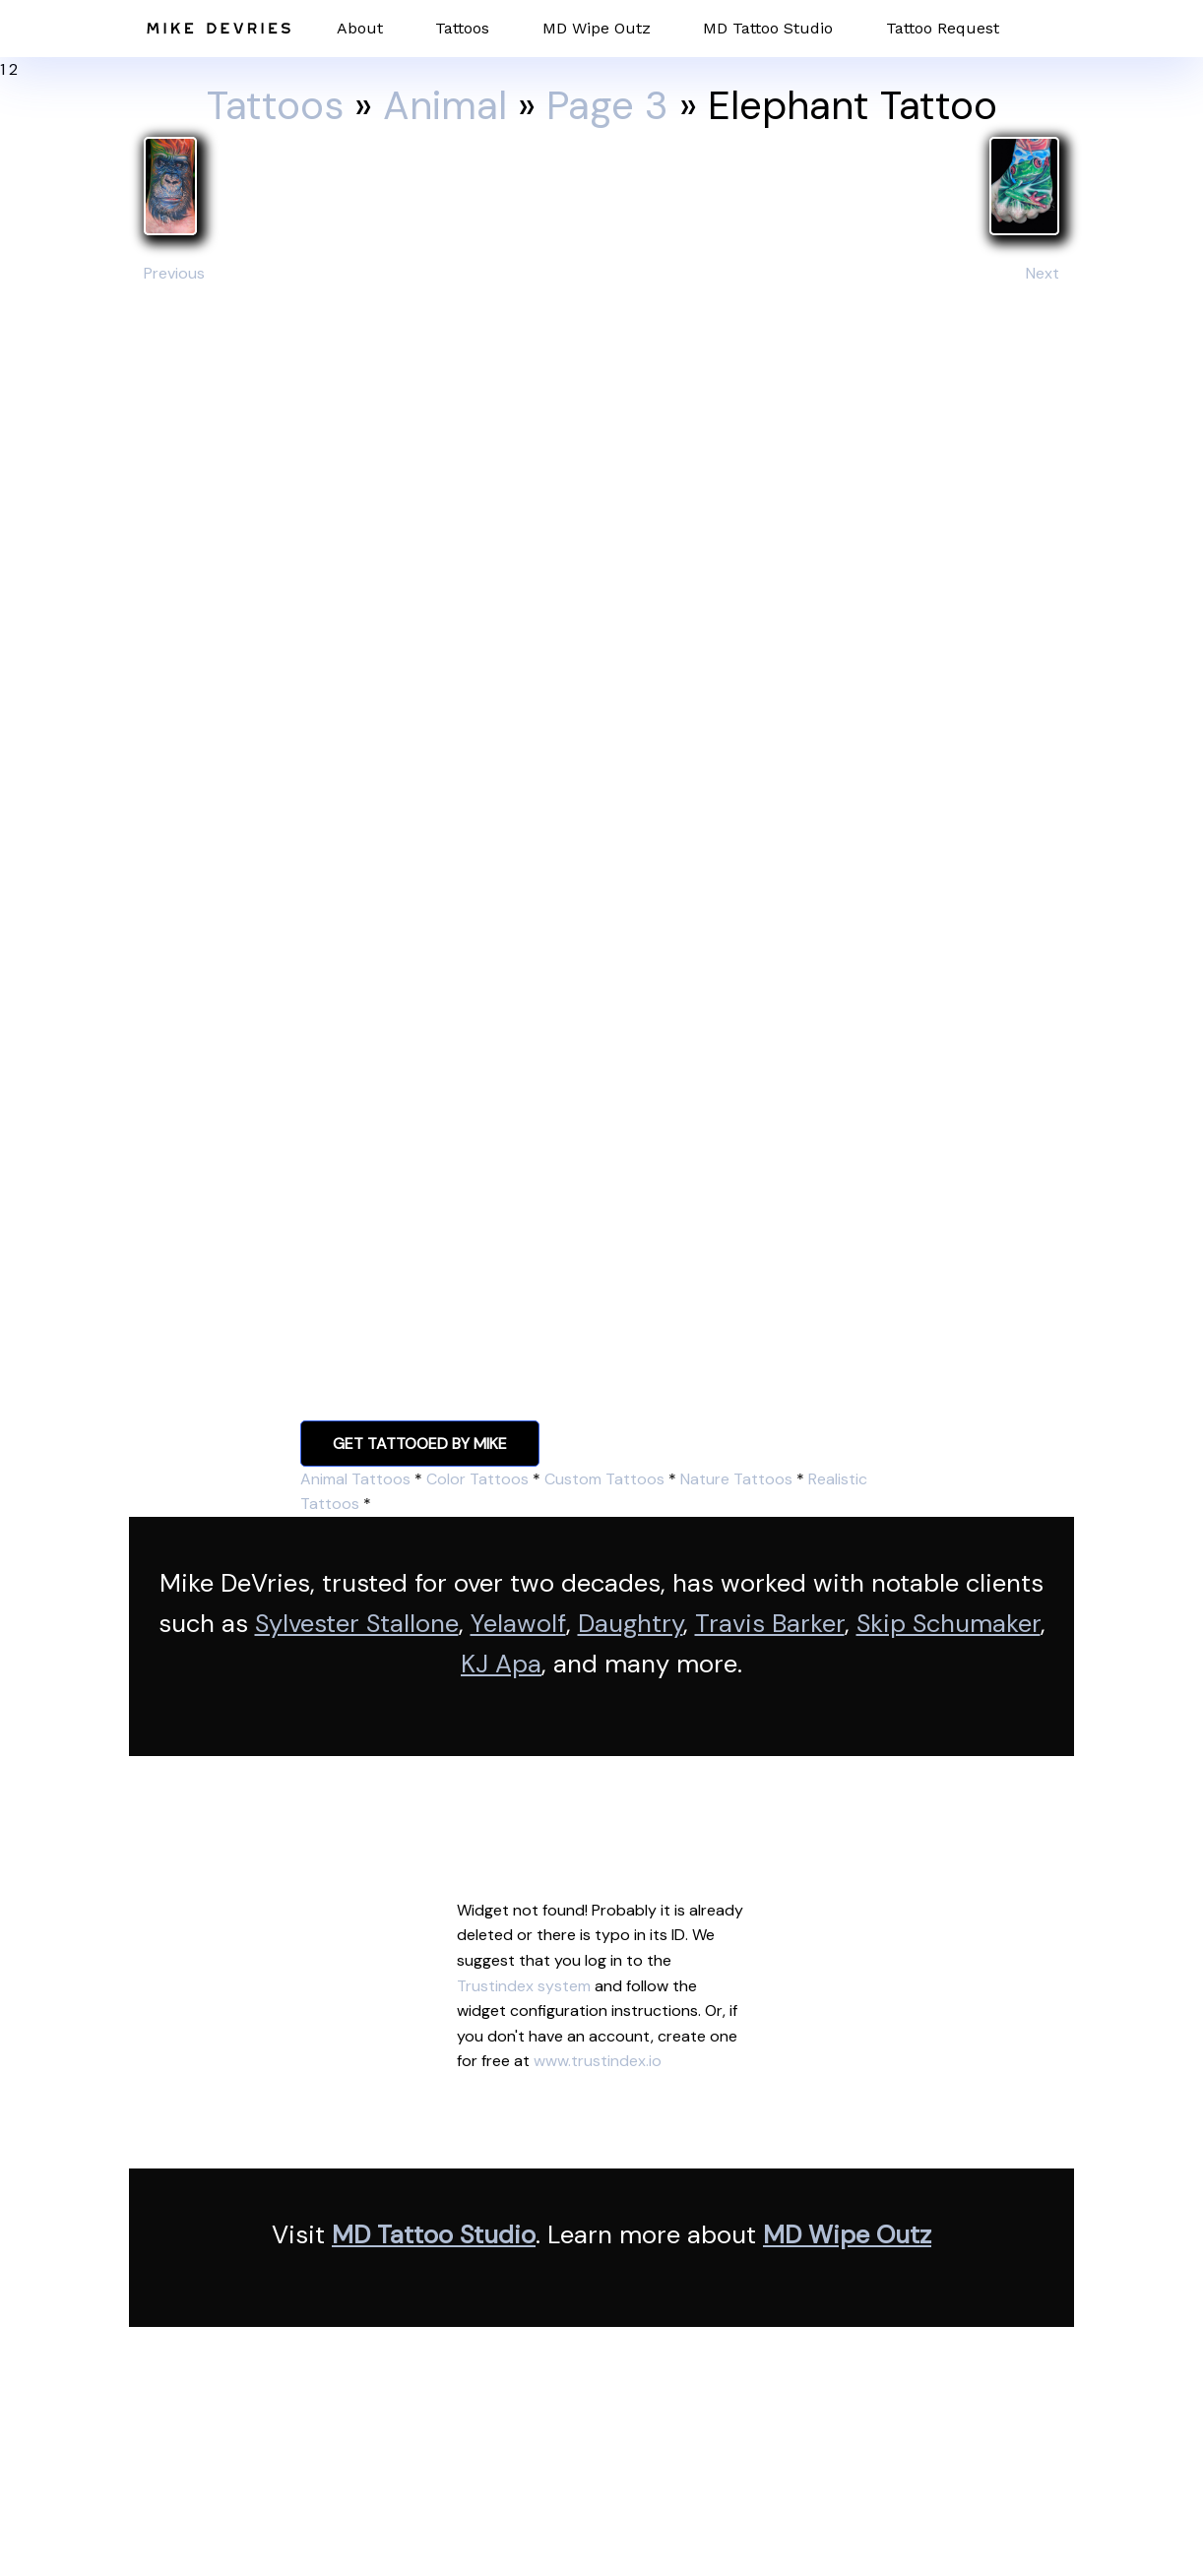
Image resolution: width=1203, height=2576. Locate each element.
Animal (445, 105)
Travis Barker (770, 1623)
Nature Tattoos (736, 1479)
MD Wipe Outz (596, 28)
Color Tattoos (477, 1479)
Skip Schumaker (948, 1623)
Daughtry (630, 1623)
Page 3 (607, 105)
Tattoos (462, 28)
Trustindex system (524, 1986)
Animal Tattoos (355, 1479)
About (360, 28)
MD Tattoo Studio (768, 28)
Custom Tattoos (604, 1479)
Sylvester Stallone (357, 1623)
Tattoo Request (942, 28)
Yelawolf (518, 1623)
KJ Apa (501, 1664)
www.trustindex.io (598, 2060)
